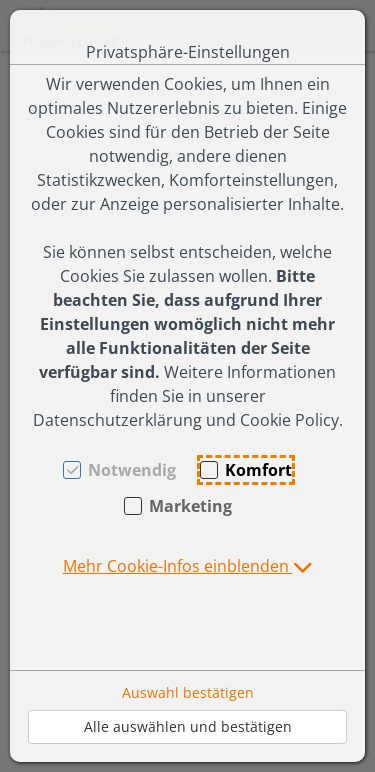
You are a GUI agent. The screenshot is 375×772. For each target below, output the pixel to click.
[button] (188, 566)
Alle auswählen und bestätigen (188, 726)
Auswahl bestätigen (188, 692)
